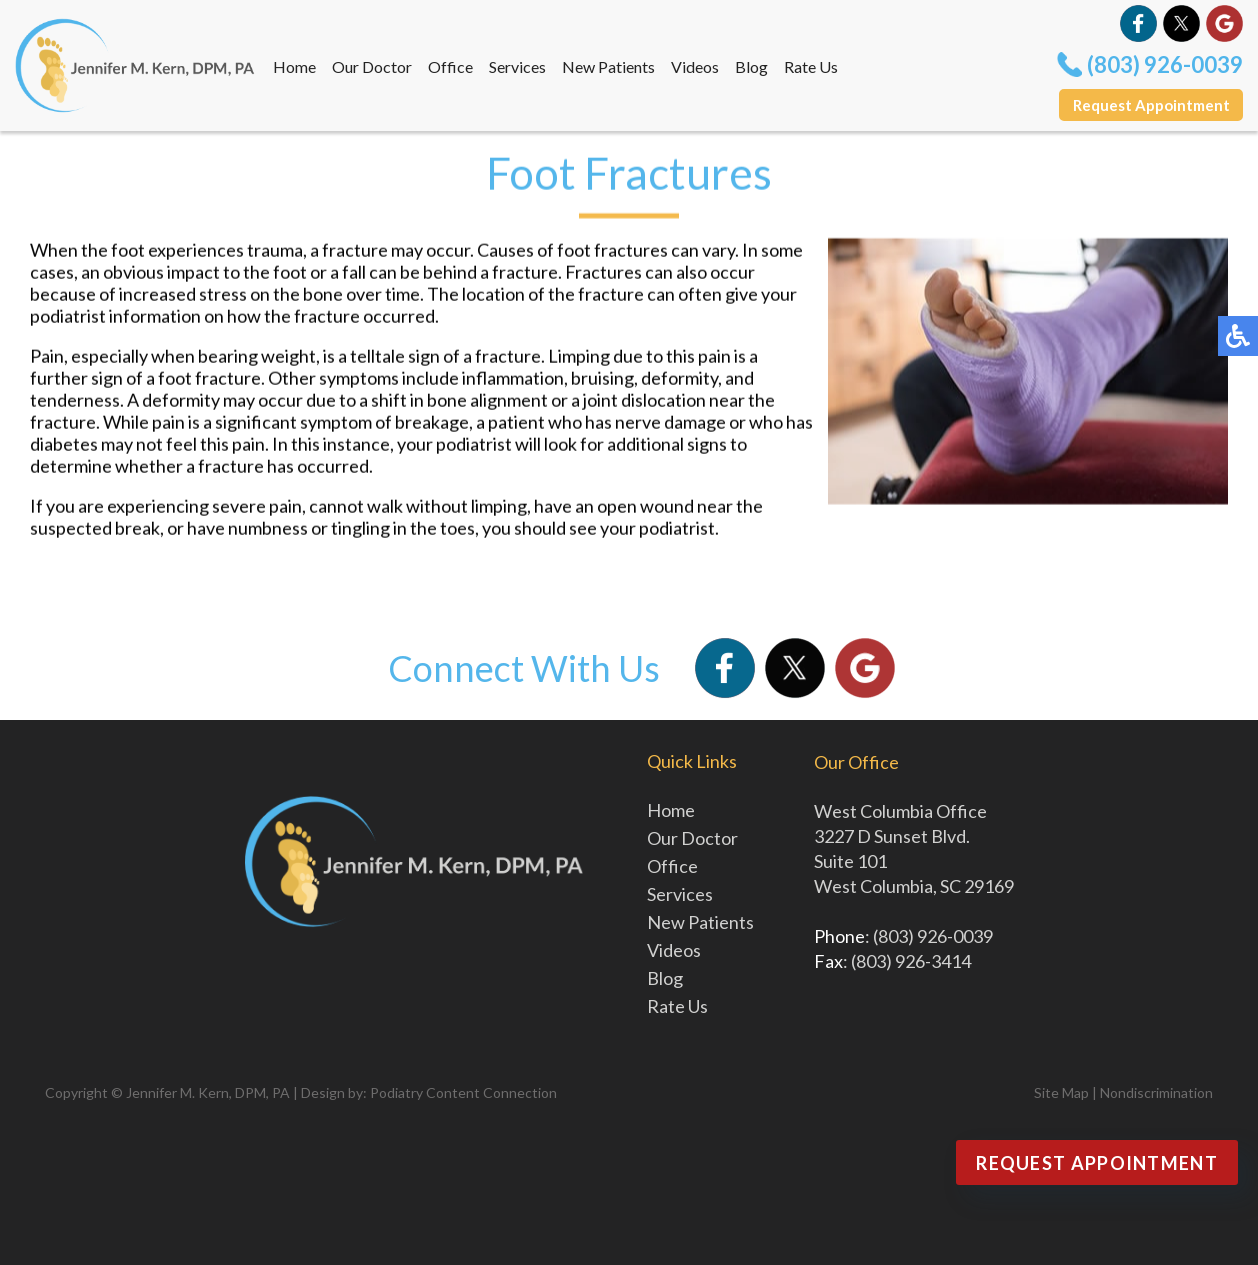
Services (517, 66)
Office (450, 66)
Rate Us (811, 66)
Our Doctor (372, 66)
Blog (751, 66)
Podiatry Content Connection (463, 1092)
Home (294, 66)
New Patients (608, 66)
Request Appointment (1151, 105)
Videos (695, 66)
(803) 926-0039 (1165, 64)
